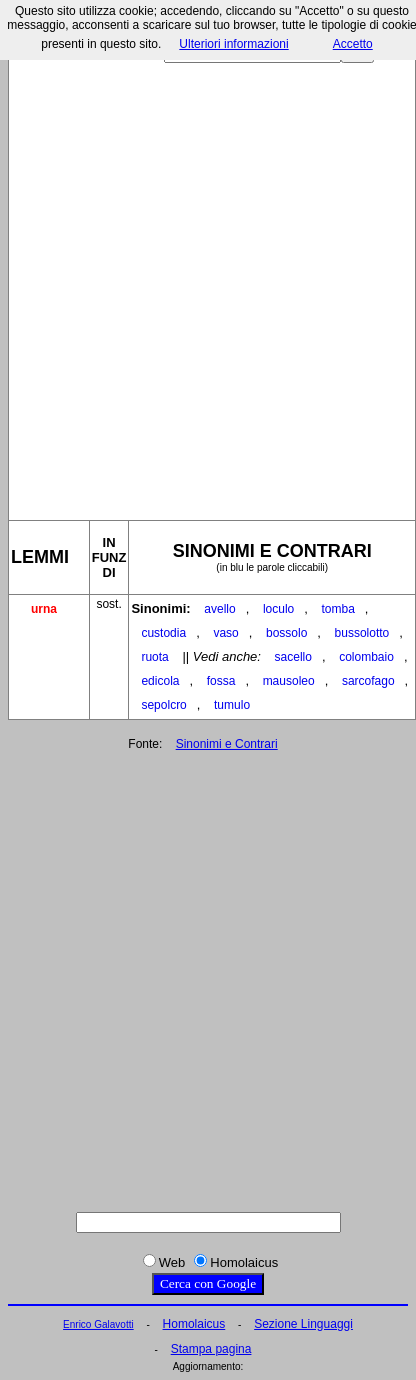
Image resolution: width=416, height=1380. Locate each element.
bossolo (286, 633)
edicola (160, 681)
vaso (225, 633)
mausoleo (289, 681)
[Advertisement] (206, 283)
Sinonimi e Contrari (227, 744)
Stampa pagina (211, 1349)
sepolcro (163, 705)
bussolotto (362, 633)
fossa (221, 681)
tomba (337, 609)
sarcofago (368, 681)
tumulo (232, 705)
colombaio (366, 657)
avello (219, 609)
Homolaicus (194, 1324)
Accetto (353, 44)
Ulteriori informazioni (233, 44)
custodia (163, 633)
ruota (154, 657)
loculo (278, 609)
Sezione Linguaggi (303, 1324)
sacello (293, 657)
